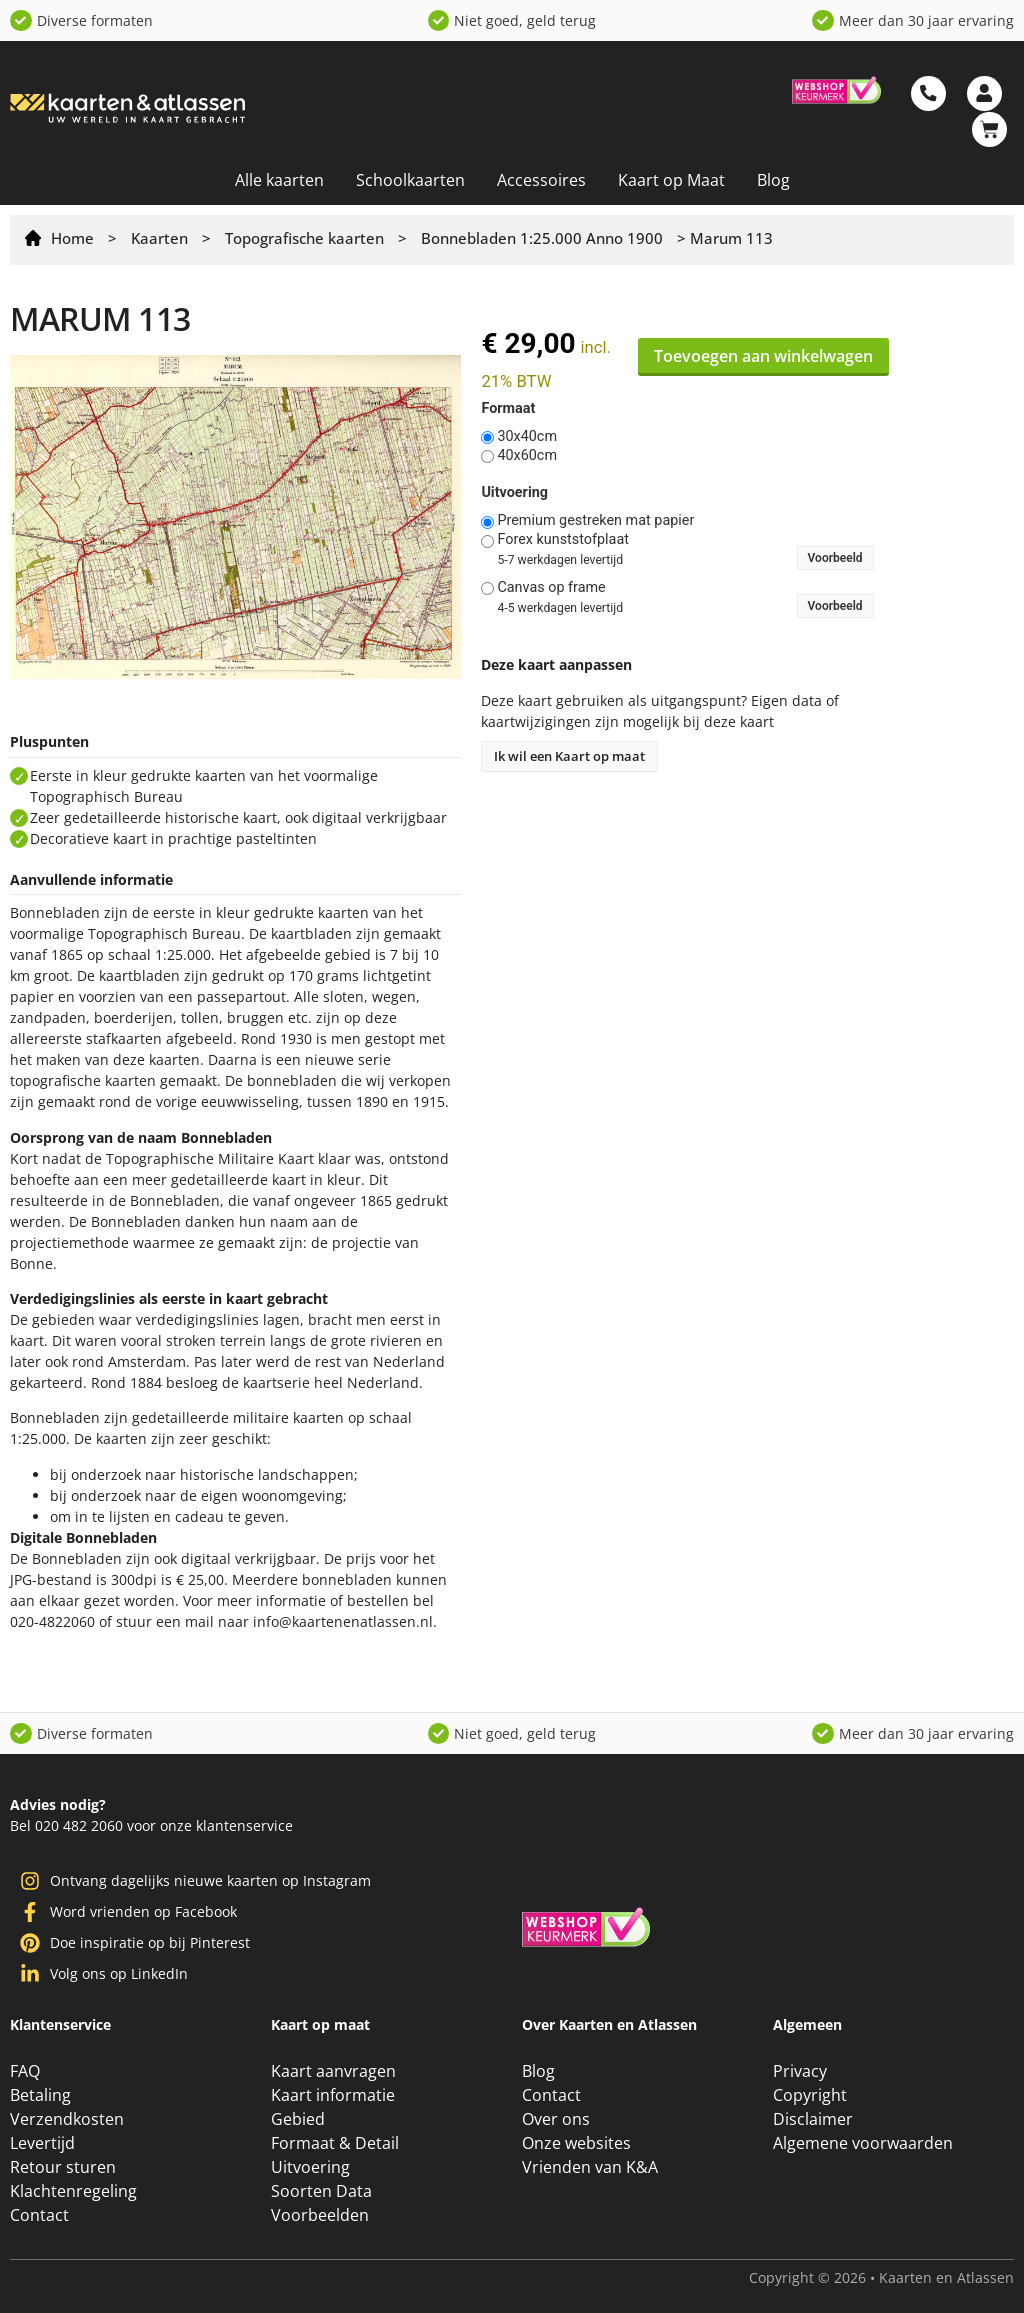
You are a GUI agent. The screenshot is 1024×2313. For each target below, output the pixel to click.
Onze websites (576, 2143)
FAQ (25, 2071)
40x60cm (527, 456)
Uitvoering (514, 493)
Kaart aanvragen (333, 2071)
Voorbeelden (320, 2215)
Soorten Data (321, 2191)
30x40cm (527, 437)
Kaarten (159, 238)
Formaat (508, 409)
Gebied (298, 2119)
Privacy (800, 2071)
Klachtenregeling (73, 2191)
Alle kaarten (279, 180)
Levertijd (42, 2143)
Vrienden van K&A (590, 2167)
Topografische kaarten (304, 238)
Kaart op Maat (671, 180)
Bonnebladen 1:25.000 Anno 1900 (542, 238)
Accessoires (541, 180)
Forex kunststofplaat (563, 540)
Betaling (40, 2095)
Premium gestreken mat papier (595, 521)
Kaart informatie (333, 2095)
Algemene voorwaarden (863, 2143)
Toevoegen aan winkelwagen (763, 356)
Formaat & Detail (335, 2143)
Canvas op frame (551, 588)
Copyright (810, 2095)
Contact (39, 2215)
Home (72, 238)
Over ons (556, 2119)
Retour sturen (63, 2167)
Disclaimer (813, 2119)
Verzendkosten (67, 2119)
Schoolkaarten (410, 180)
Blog (773, 180)
